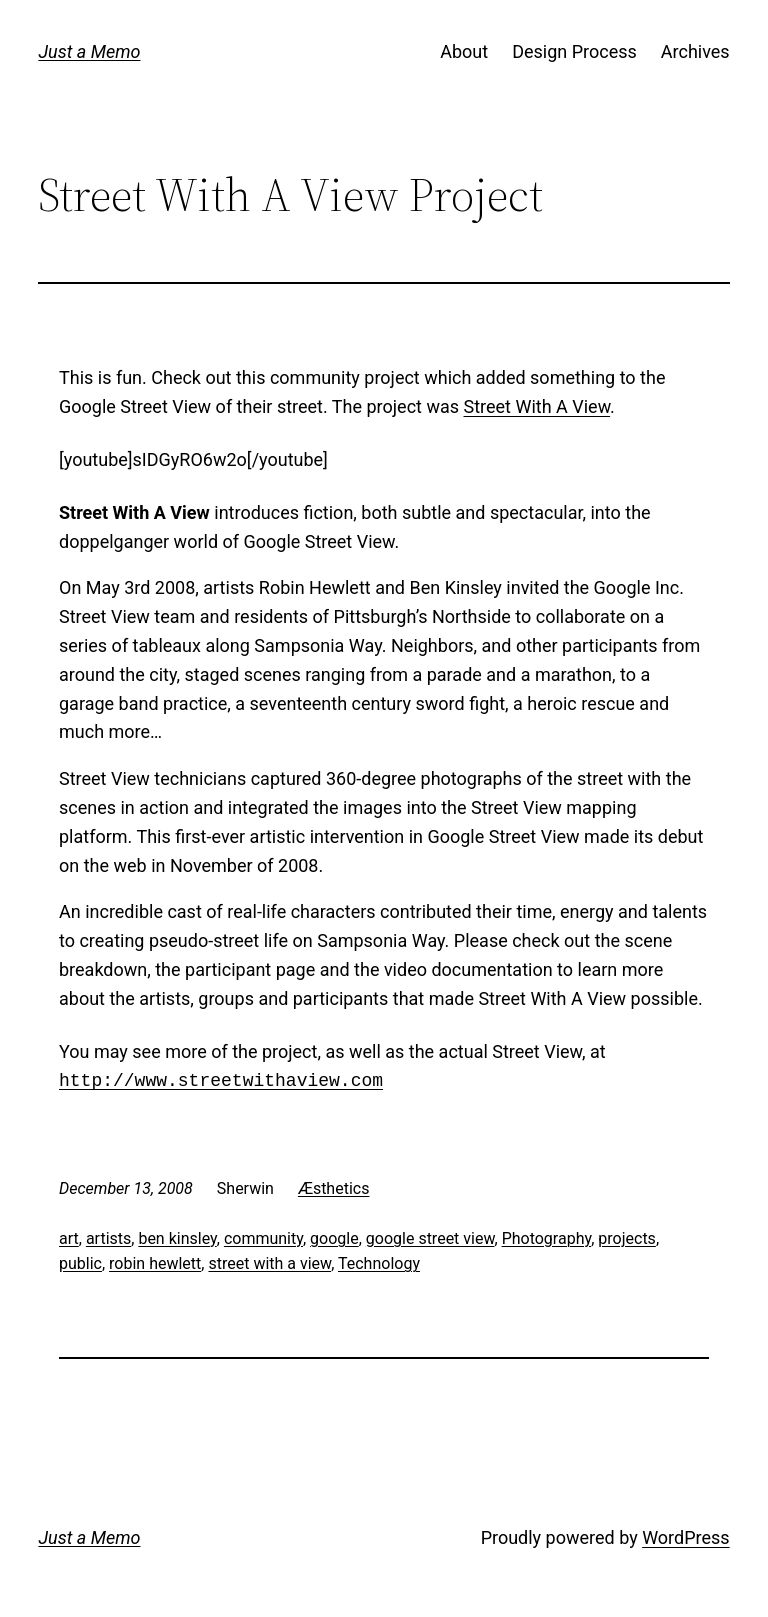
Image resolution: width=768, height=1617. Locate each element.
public (80, 1263)
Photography (547, 1238)
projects (627, 1238)
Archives (695, 51)
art (69, 1238)
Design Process (574, 51)
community (263, 1238)
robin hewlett (155, 1263)
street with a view (269, 1263)
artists (108, 1238)
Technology (379, 1263)
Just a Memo (89, 51)
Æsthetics (334, 1188)
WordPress (685, 1537)
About (464, 51)
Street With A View (537, 406)
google (334, 1238)
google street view (430, 1238)
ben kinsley (177, 1238)
